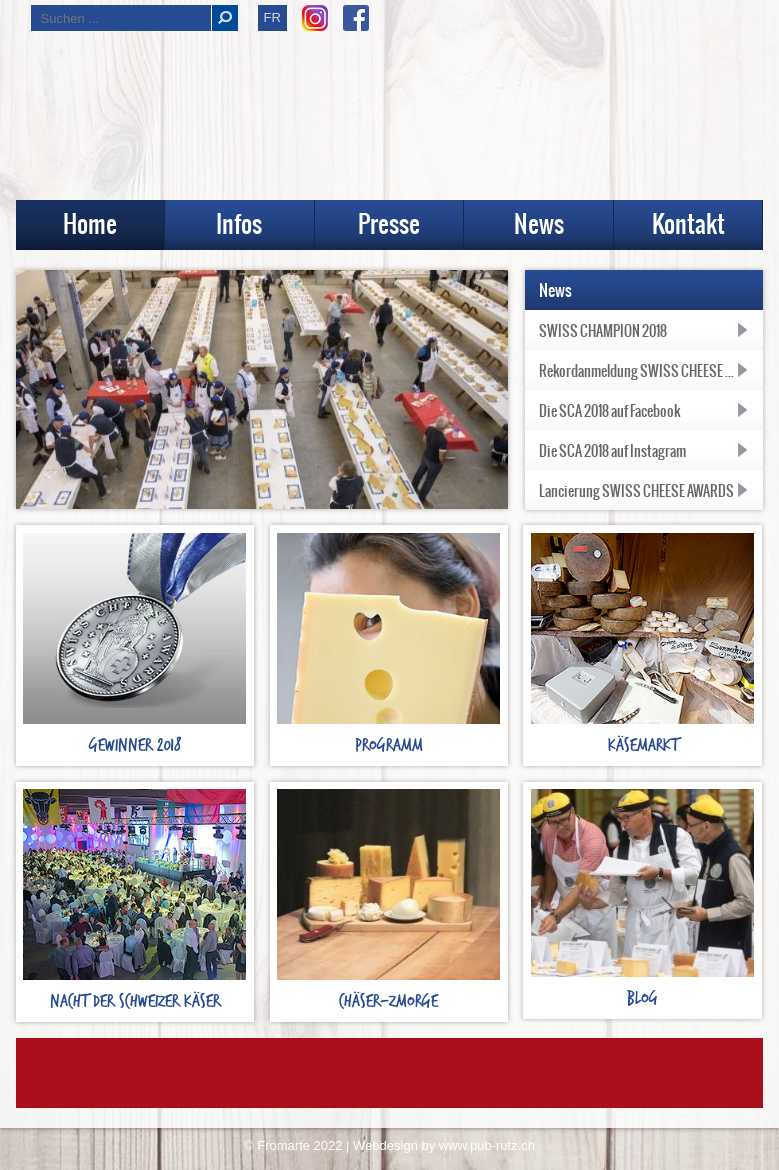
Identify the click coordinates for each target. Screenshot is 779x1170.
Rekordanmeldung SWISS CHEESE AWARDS (651, 373)
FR (272, 17)
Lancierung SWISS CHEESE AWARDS (636, 493)
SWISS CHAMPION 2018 (603, 333)
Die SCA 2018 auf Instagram (612, 453)
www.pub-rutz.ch (487, 1147)
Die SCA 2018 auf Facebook (609, 413)
